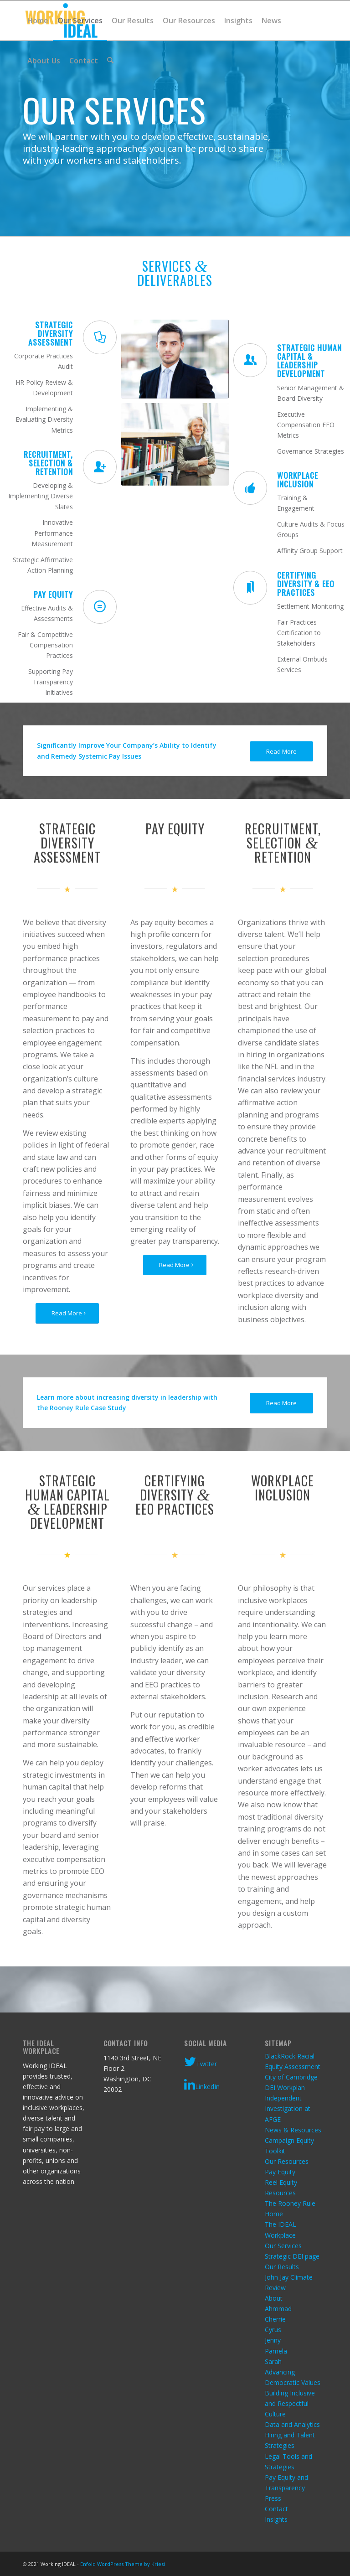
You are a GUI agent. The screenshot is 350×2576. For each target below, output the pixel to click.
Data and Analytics (292, 2424)
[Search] (110, 61)
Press (273, 2498)
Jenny (273, 2340)
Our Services (283, 2245)
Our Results (282, 2266)
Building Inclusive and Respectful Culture (290, 2403)
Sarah (273, 2361)
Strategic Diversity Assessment (50, 333)
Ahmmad (278, 2308)
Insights (276, 2519)
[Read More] (281, 751)
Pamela (276, 2351)
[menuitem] (38, 20)
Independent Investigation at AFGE (287, 2108)
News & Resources (293, 2130)
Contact (276, 2508)
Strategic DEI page (292, 2256)
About (274, 2298)
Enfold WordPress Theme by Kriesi (122, 2563)
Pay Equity (280, 2171)
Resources (280, 2192)
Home (274, 2213)
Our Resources (287, 2161)
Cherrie (275, 2319)
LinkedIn (202, 2084)
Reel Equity (281, 2182)
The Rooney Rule (290, 2203)
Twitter (200, 2061)
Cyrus (273, 2329)
